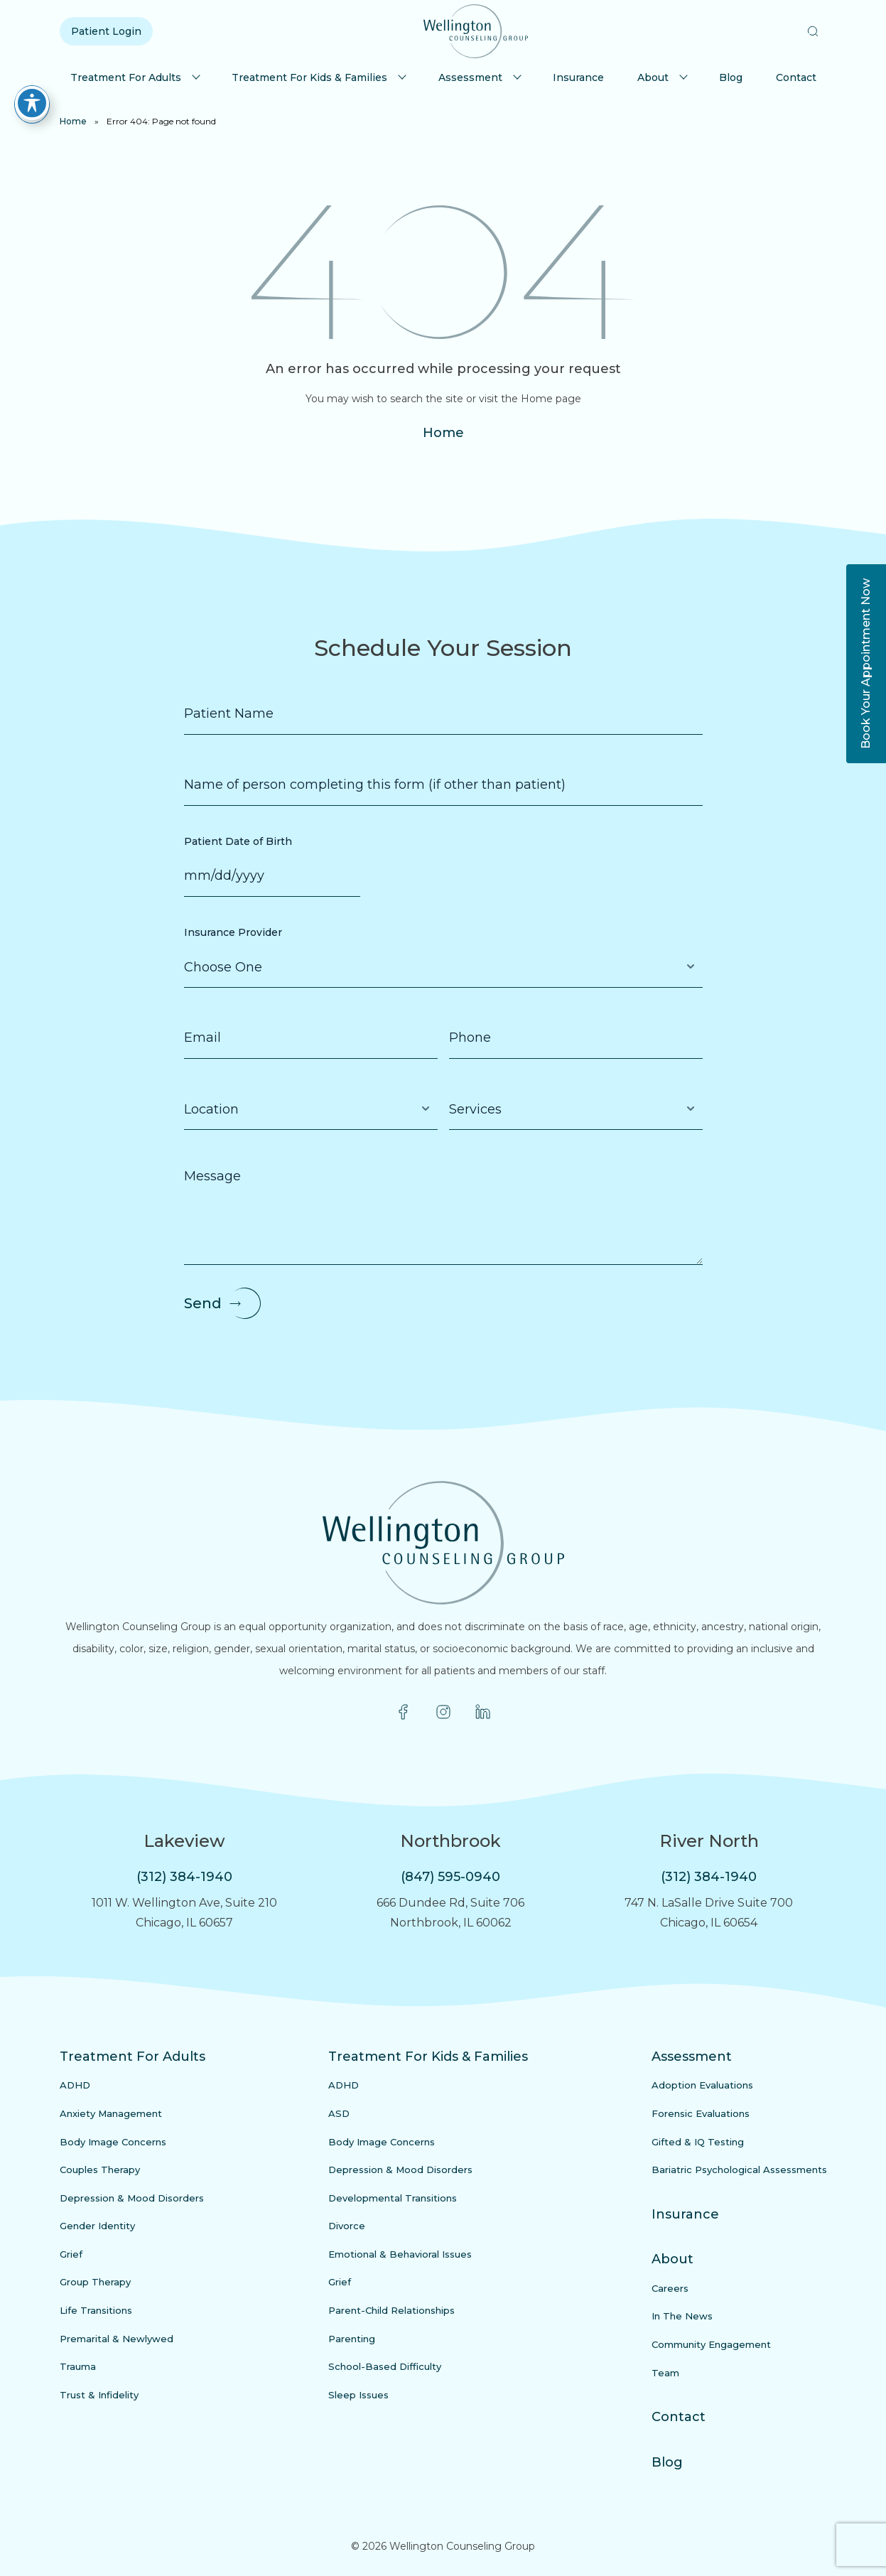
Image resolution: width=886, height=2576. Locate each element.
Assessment (470, 77)
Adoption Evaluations (702, 2085)
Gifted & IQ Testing (698, 2141)
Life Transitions (96, 2310)
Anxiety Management (111, 2113)
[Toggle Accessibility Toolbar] (32, 93)
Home (73, 121)
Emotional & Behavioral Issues (400, 2254)
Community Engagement (711, 2344)
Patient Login (106, 31)
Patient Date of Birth (238, 841)
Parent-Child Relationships (391, 2310)
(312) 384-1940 (184, 1877)
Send (203, 1303)
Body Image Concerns (113, 2141)
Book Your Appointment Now (866, 663)
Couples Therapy (100, 2169)
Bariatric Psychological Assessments (739, 2169)
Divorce (346, 2225)
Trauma (78, 2366)
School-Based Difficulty (384, 2366)
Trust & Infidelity (99, 2394)
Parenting (351, 2338)
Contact (796, 77)
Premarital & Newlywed (116, 2338)
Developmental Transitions (392, 2198)
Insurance (578, 77)
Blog (730, 77)
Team (665, 2372)
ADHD (75, 2085)
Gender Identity (97, 2225)
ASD (339, 2113)
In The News (682, 2316)
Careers (670, 2288)
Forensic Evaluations (701, 2113)
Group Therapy (95, 2281)
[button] (813, 31)
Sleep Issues (358, 2394)
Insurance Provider (233, 932)
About (653, 77)
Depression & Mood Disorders (132, 2198)
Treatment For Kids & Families (309, 77)
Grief (71, 2254)
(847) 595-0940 (450, 1877)
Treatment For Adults (125, 77)
